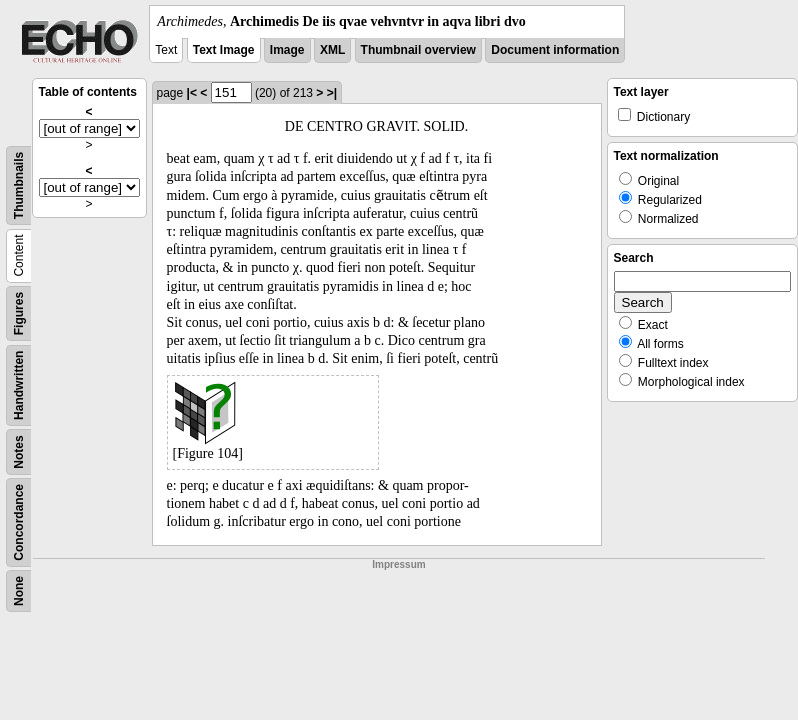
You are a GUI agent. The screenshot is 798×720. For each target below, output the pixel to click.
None (19, 591)
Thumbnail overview (418, 50)
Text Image (224, 50)
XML (332, 50)
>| (332, 93)
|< (192, 93)
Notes (19, 451)
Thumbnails (19, 185)
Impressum (398, 564)
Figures (19, 313)
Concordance (19, 522)
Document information (555, 50)
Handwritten (19, 385)
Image (287, 50)
